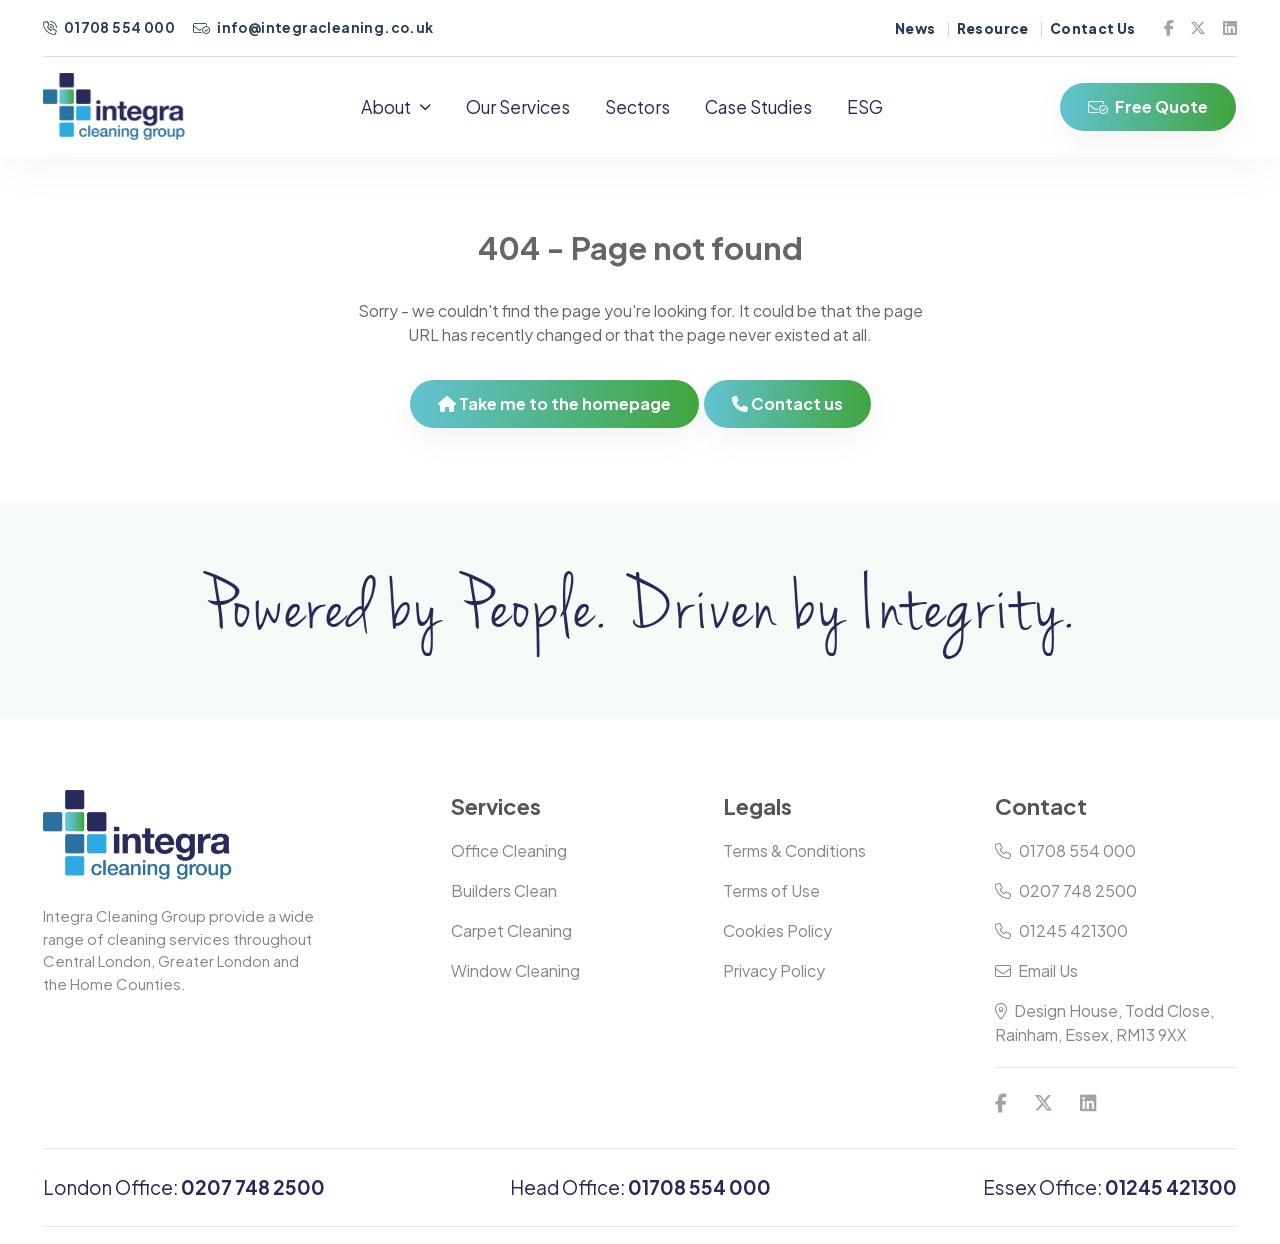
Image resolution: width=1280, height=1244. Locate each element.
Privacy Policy (774, 971)
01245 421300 (1061, 931)
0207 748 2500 (1066, 891)
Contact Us (1093, 28)
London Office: (184, 1188)
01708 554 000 (110, 27)
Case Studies (759, 107)
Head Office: (640, 1188)
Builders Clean (504, 891)
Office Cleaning (509, 851)
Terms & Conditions (794, 851)
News (915, 28)
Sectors (638, 107)
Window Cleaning (515, 971)
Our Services (519, 107)
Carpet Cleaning (511, 931)
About (397, 107)
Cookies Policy (777, 931)
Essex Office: (1110, 1188)
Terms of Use (771, 891)
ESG (866, 107)
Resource (993, 28)
